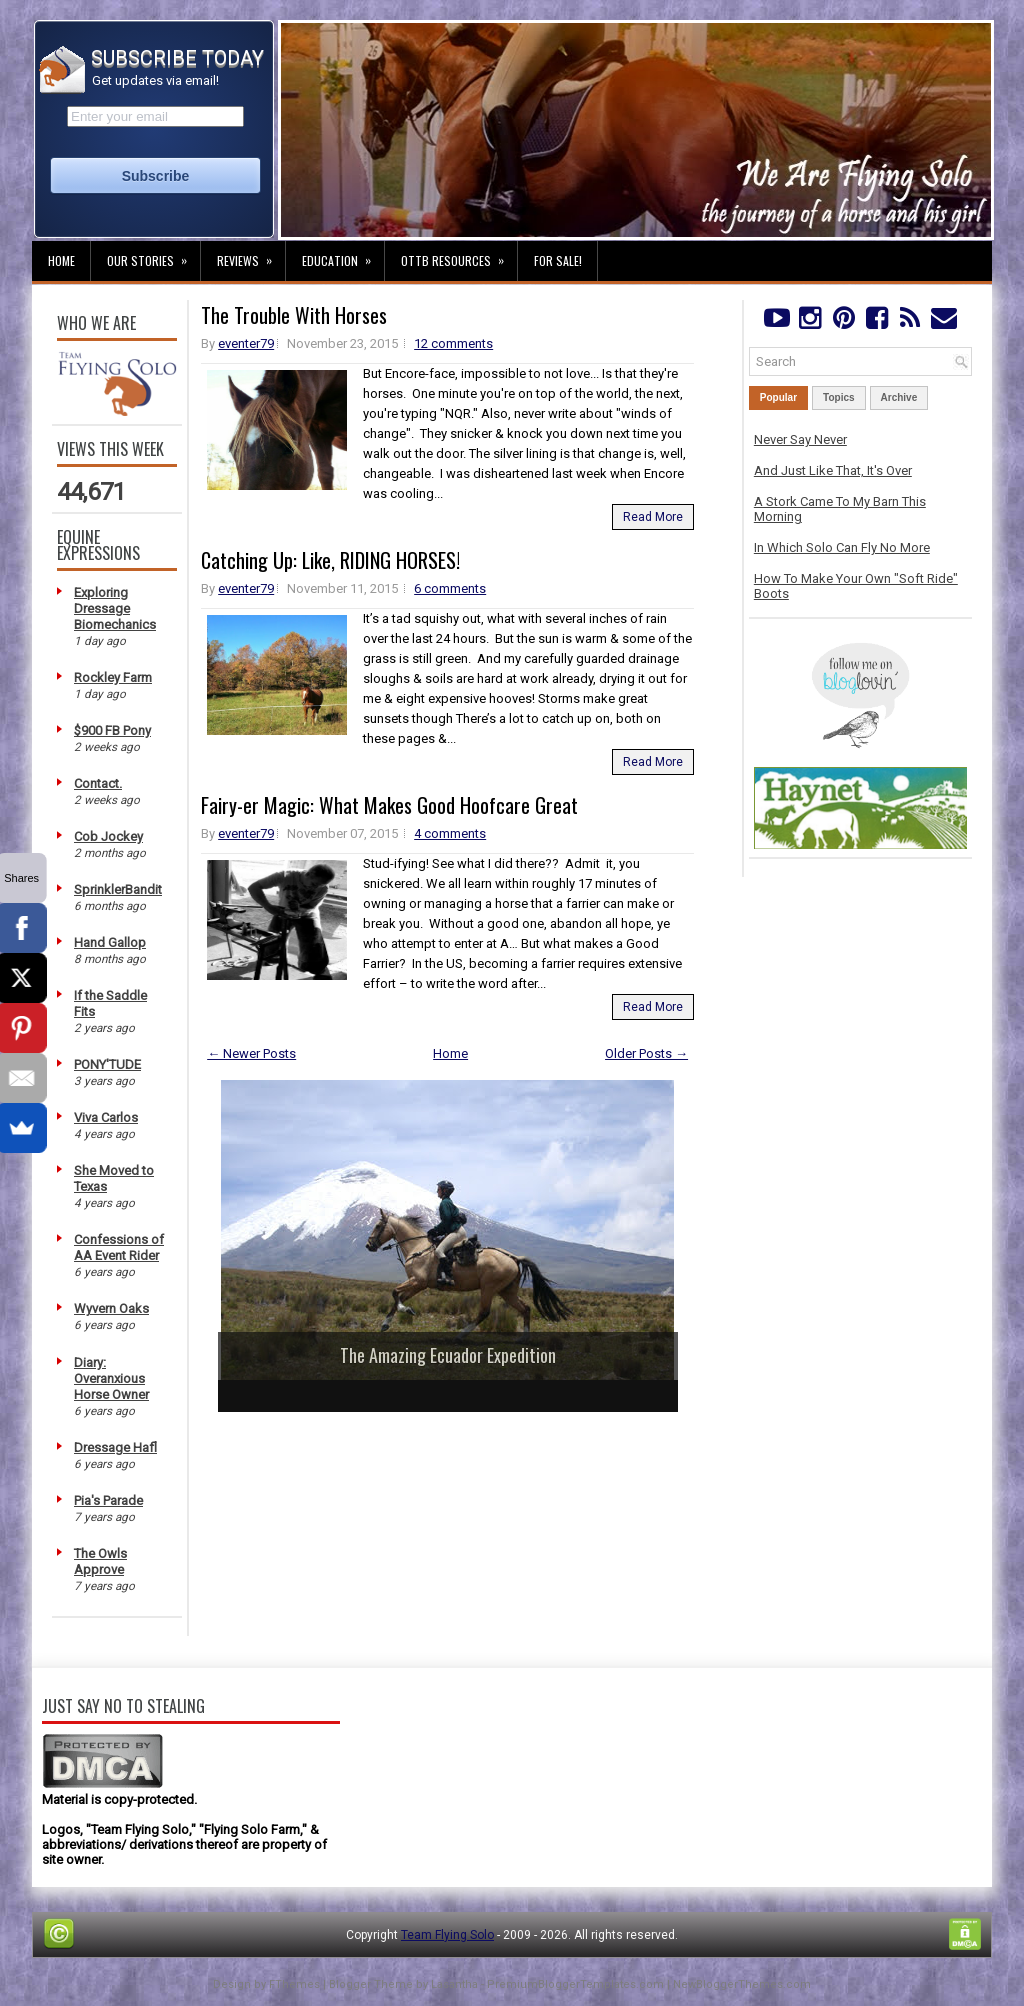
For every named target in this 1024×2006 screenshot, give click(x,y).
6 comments (450, 588)
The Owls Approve (100, 1561)
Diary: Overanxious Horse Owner (111, 1378)
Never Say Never (800, 439)
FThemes (294, 1984)
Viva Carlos (106, 1117)
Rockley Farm (113, 677)
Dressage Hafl (115, 1447)
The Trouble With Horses (294, 315)
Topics (838, 397)
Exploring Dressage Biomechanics (115, 608)
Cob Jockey (108, 836)
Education (343, 255)
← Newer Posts (251, 1053)
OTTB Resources (459, 255)
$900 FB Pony (112, 730)
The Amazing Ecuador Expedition (448, 1355)
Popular (778, 397)
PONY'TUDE (107, 1064)
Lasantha (454, 1984)
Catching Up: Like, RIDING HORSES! (330, 560)
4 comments (450, 833)
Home (61, 260)
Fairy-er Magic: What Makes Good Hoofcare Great (389, 805)
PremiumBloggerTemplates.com (575, 1984)
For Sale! (558, 260)
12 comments (453, 343)
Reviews (251, 255)
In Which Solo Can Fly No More (842, 547)
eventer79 (246, 343)
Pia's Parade (108, 1500)
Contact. (98, 783)
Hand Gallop (110, 942)
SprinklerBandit (118, 889)
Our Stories (153, 255)
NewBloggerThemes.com (742, 1984)
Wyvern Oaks (111, 1308)
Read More (653, 517)
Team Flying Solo (447, 1935)
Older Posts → (646, 1053)
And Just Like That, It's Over (833, 470)
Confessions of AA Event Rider (119, 1247)
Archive (899, 397)
